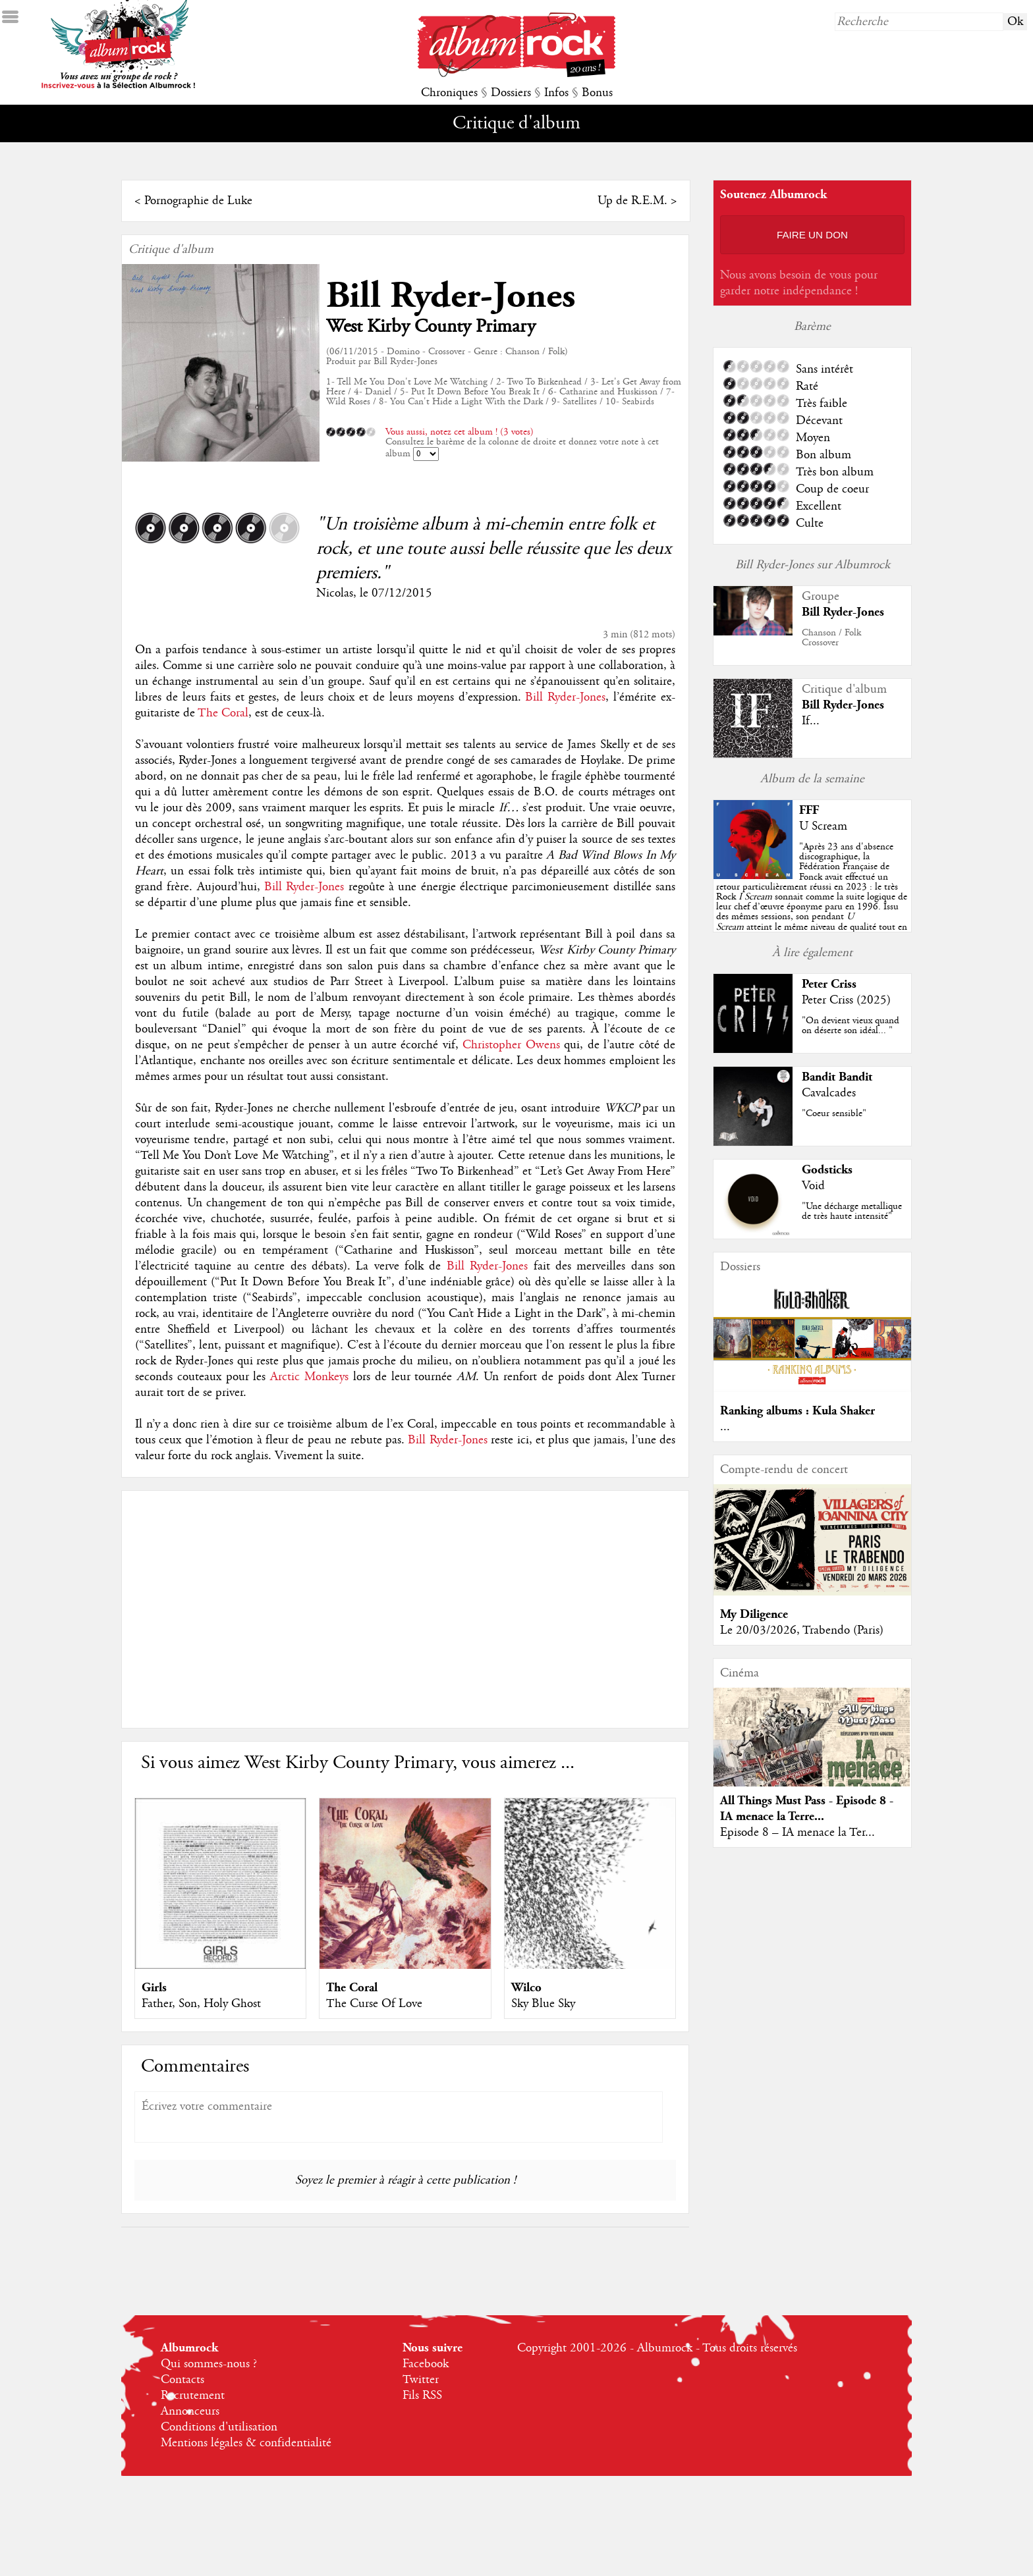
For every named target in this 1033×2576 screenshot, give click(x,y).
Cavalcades (829, 1093)
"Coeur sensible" (834, 1113)
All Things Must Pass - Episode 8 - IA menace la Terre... (806, 1808)
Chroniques (449, 93)
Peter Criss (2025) (846, 1000)
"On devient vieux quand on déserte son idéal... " (850, 1025)
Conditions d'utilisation (219, 2427)
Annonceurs (190, 2411)
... (725, 1427)
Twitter (421, 2380)
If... (811, 721)
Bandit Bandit (837, 1077)
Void (813, 1186)
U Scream (823, 826)
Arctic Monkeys (309, 1377)
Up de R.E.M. (632, 201)
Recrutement (193, 2395)
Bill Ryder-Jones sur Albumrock (812, 565)
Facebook (426, 2364)
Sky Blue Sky (543, 2004)
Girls (154, 1987)
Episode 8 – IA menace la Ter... (797, 1832)
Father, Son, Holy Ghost (201, 2004)
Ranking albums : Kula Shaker (797, 1410)
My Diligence (754, 1614)
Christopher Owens (511, 1045)
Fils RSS (422, 2395)
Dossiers (511, 93)
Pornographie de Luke (198, 201)
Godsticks (827, 1169)
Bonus (597, 93)
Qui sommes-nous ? (209, 2364)
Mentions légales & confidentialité (246, 2443)
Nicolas (334, 593)
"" (811, 896)
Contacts (182, 2380)
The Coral (223, 713)
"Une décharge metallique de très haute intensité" (852, 1211)
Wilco (526, 1987)
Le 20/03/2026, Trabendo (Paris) (801, 1630)
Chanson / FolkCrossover (831, 637)
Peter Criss (829, 984)
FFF (809, 810)
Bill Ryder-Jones (450, 296)
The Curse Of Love (374, 2004)
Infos (556, 93)
